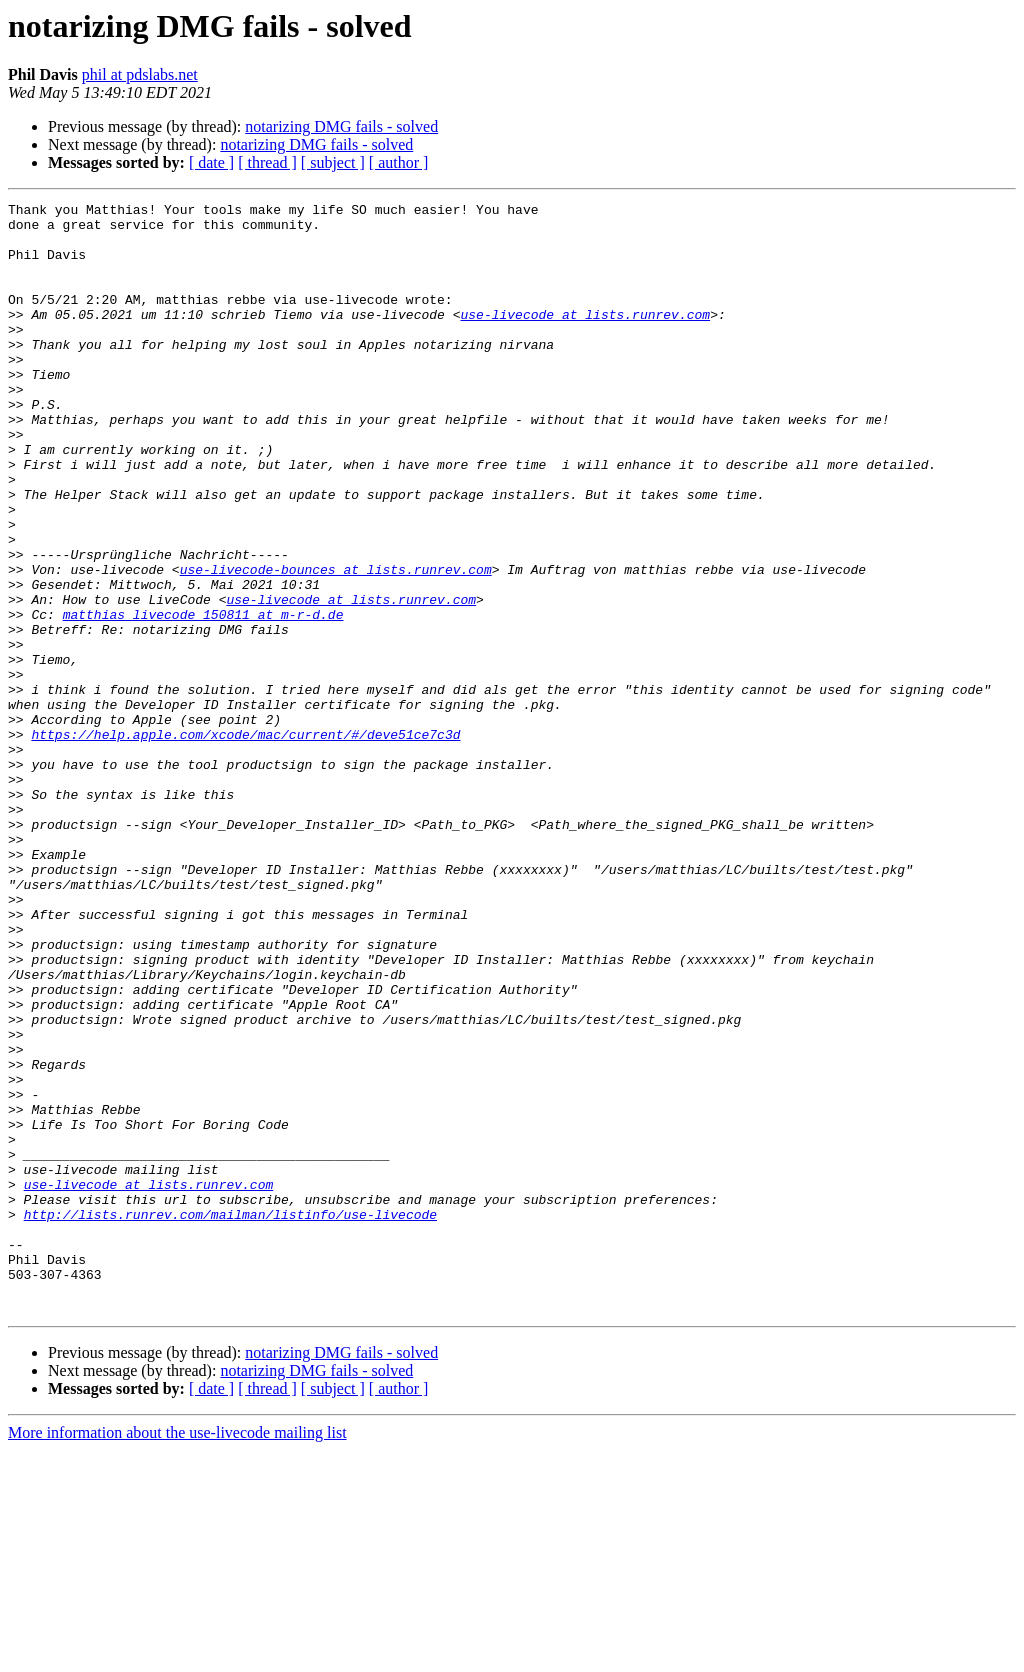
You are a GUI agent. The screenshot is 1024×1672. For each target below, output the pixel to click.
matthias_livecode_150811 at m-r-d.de (203, 698)
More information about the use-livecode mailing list (177, 1654)
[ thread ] (267, 162)
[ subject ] (333, 162)
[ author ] (399, 162)
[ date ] (211, 162)
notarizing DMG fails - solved (341, 126)
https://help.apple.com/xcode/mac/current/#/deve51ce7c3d (245, 842)
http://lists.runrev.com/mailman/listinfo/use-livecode (230, 1418)
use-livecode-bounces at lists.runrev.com (336, 644)
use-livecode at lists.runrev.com (585, 338)
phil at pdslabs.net (140, 74)
